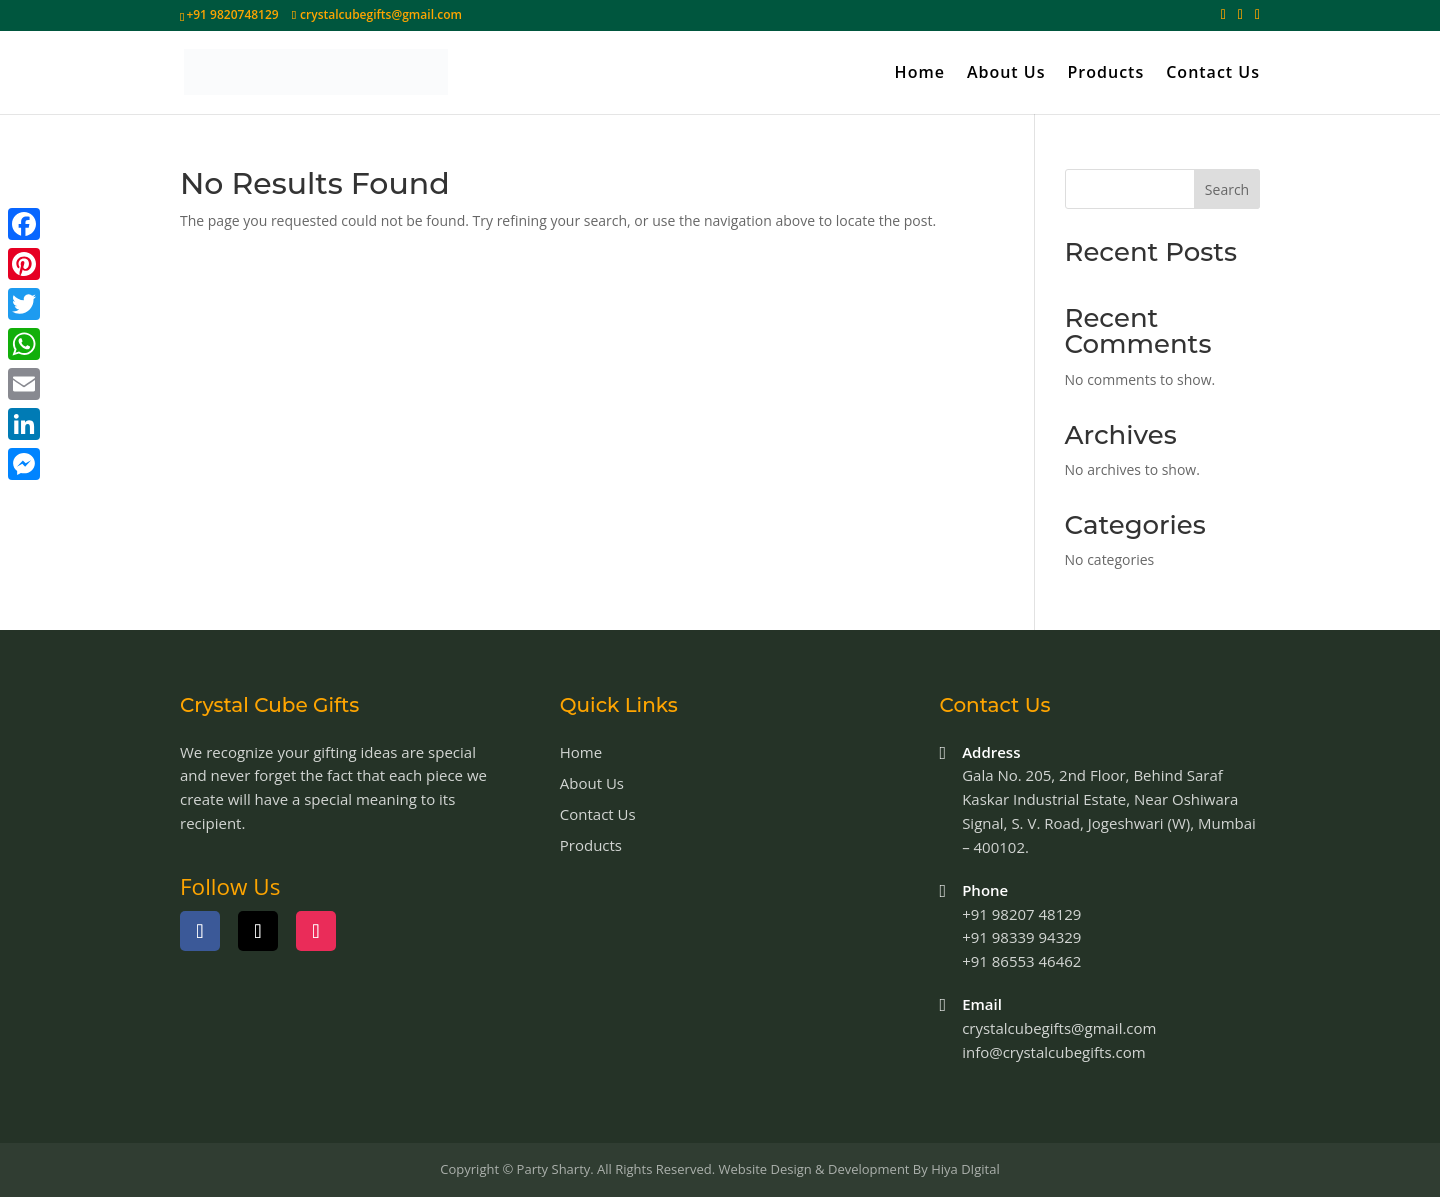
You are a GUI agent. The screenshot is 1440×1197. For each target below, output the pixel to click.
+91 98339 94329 (1021, 937)
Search (1227, 189)
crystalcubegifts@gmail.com (1059, 1028)
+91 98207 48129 (1021, 914)
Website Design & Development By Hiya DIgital (858, 1169)
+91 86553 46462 (1021, 961)
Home (920, 74)
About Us (1006, 74)
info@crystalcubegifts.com (1053, 1052)
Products (1106, 74)
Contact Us (1213, 74)
